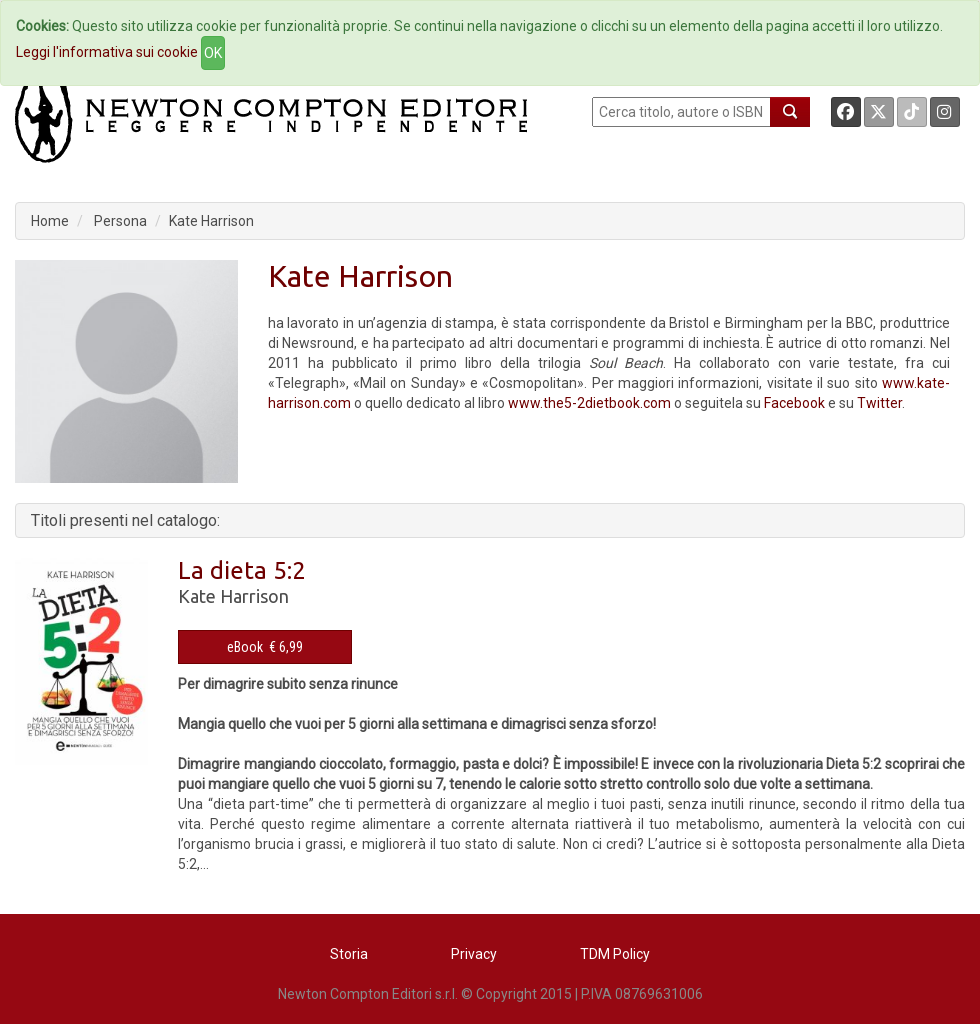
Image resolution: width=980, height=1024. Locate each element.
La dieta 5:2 (242, 570)
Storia (349, 954)
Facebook (794, 403)
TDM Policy (615, 954)
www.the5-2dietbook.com (589, 403)
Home (50, 221)
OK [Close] (213, 53)
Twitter (879, 403)
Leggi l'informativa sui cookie (107, 52)
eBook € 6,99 (265, 647)
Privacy (474, 954)
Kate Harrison (211, 221)
